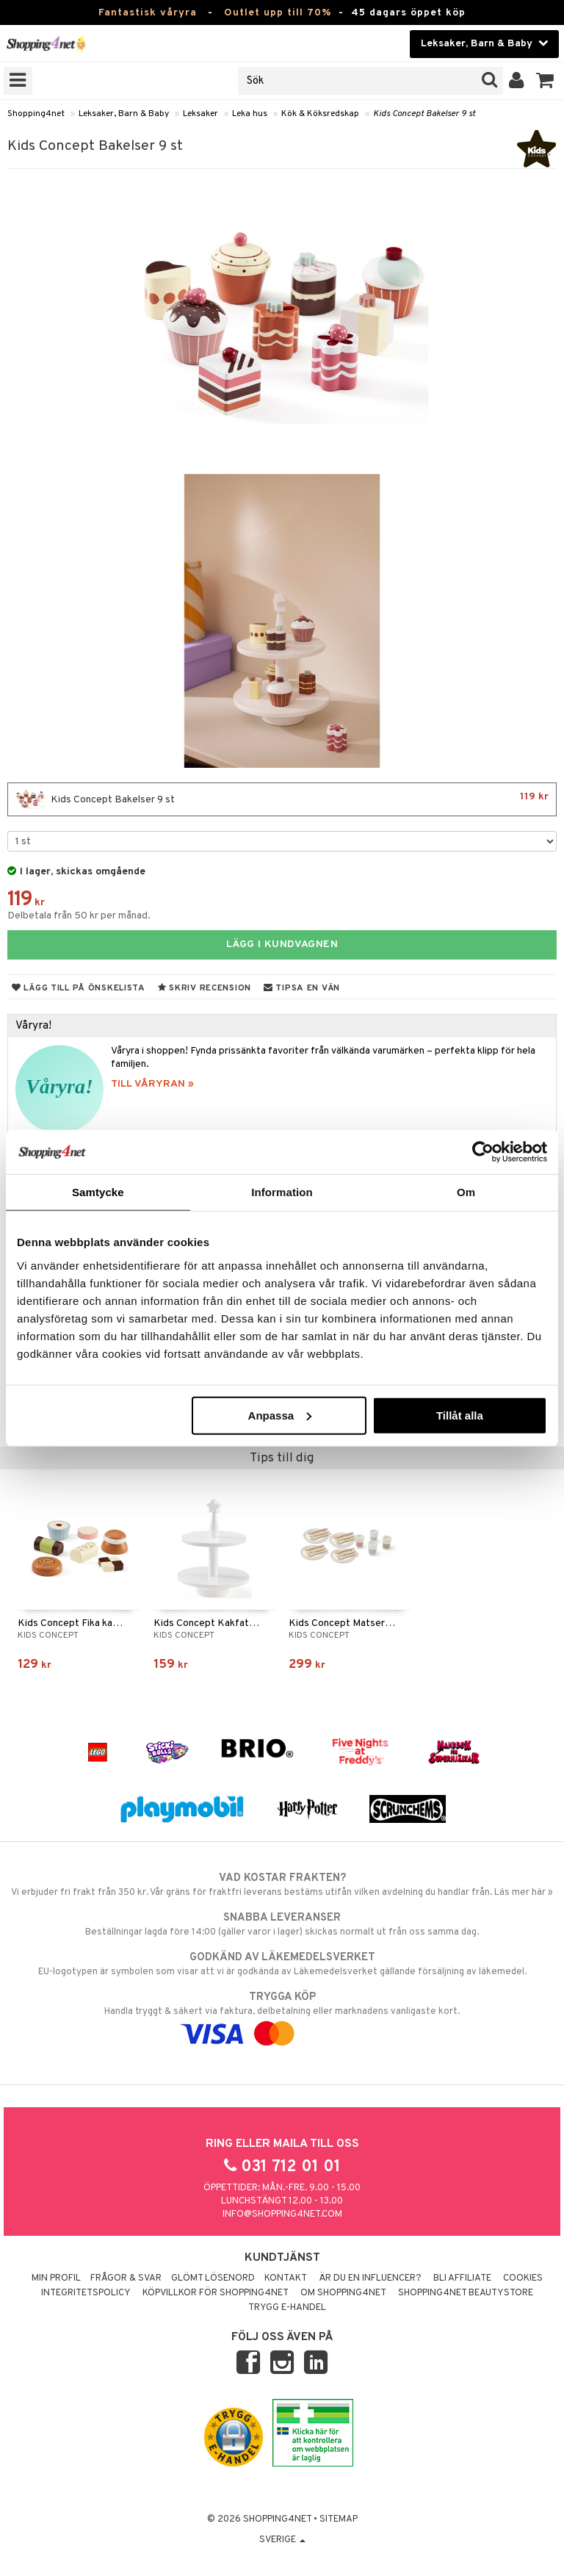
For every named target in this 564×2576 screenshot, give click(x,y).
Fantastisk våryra (147, 13)
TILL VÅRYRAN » (152, 1084)
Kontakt (285, 2278)
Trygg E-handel (287, 2308)
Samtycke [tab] (98, 1192)
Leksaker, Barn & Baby (124, 114)
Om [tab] (466, 1192)
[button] (545, 81)
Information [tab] (282, 1192)
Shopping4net (36, 114)
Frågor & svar (126, 2278)
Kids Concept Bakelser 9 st (424, 114)
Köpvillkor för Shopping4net (215, 2293)
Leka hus (249, 114)
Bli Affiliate (462, 2278)
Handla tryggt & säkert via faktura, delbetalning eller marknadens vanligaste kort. (282, 2015)
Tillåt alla (459, 1414)
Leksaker (200, 114)
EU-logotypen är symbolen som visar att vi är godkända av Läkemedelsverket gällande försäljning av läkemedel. (282, 1964)
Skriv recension (204, 988)
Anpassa (280, 1414)
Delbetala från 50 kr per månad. (79, 916)
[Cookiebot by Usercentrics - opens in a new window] (483, 1152)
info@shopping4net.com (282, 2214)
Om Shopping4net (343, 2293)
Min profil (56, 2278)
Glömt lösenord (213, 2278)
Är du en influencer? (370, 2278)
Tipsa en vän (302, 988)
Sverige (282, 2540)
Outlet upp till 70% (277, 13)
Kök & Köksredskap (320, 114)
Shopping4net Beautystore (465, 2293)
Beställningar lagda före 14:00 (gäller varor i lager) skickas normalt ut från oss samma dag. (282, 1924)
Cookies (523, 2278)
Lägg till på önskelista (78, 988)
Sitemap (338, 2519)
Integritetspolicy (86, 2293)
